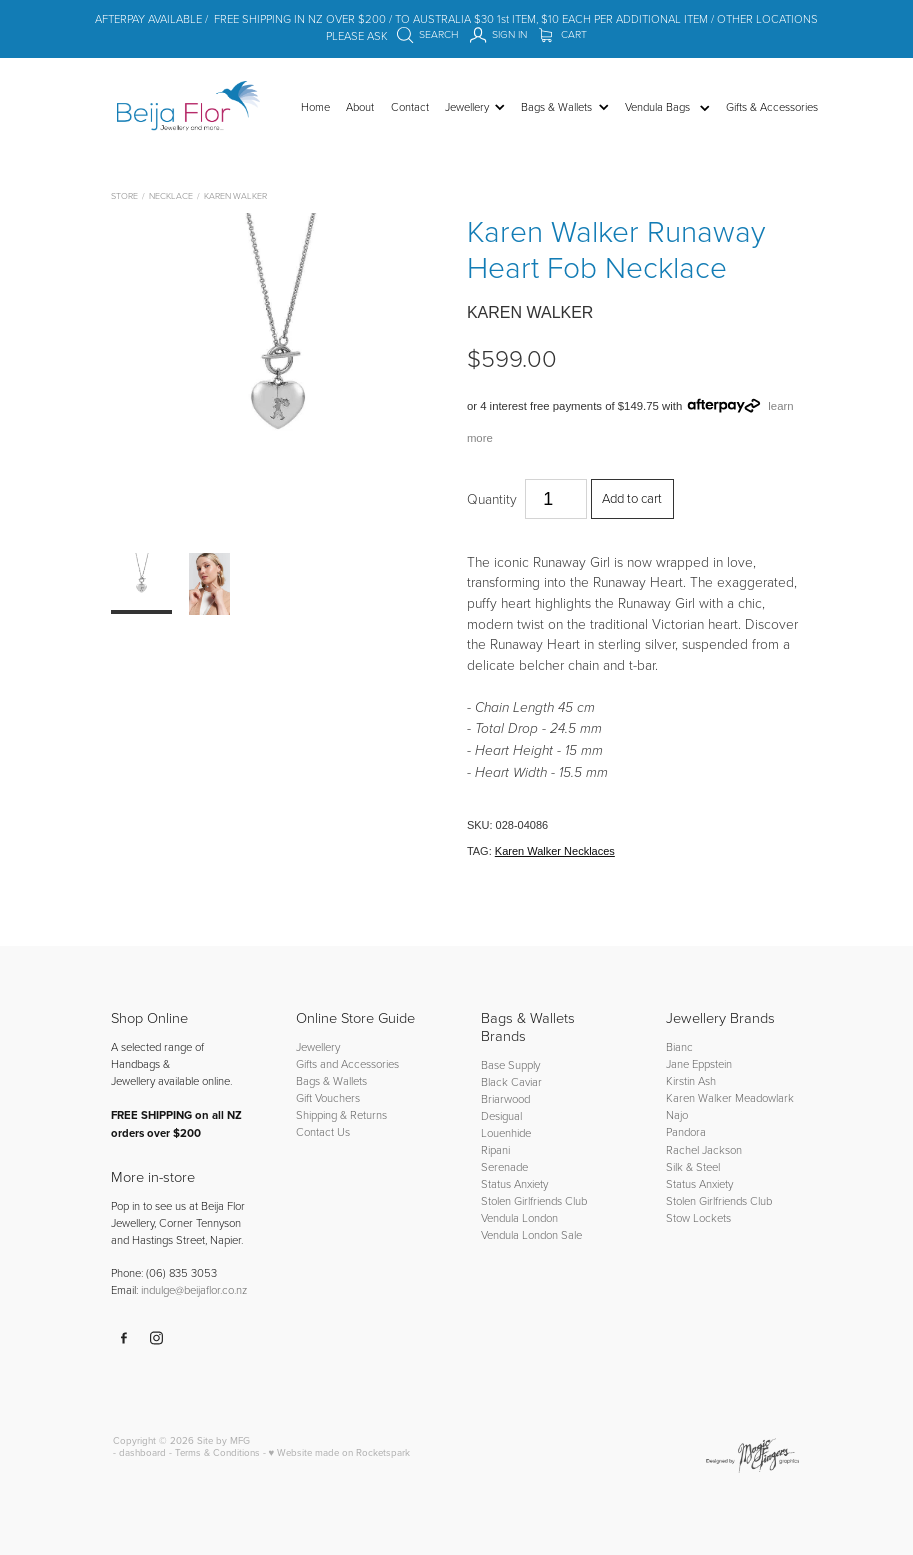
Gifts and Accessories (347, 1063)
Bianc (681, 1046)
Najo (677, 1114)
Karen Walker (235, 195)
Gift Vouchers (328, 1097)
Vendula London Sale (531, 1234)
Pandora (686, 1131)
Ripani (495, 1149)
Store (124, 195)
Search (428, 34)
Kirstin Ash (691, 1080)
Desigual (501, 1115)
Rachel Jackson (704, 1149)
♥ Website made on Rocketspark (340, 1452)
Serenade (504, 1166)
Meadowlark (764, 1097)
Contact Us (323, 1131)
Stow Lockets (698, 1217)
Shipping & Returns (341, 1114)
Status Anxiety (514, 1183)
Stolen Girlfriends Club (534, 1200)
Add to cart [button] (632, 498)
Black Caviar (511, 1081)
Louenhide (506, 1132)
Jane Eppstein (700, 1063)
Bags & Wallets (331, 1080)
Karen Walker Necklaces (555, 851)
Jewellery (318, 1046)
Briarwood (505, 1098)
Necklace (171, 195)
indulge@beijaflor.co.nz (194, 1289)
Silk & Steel (693, 1166)
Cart (563, 34)
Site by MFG (223, 1440)
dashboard (142, 1452)
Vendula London (519, 1217)
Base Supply (510, 1064)
